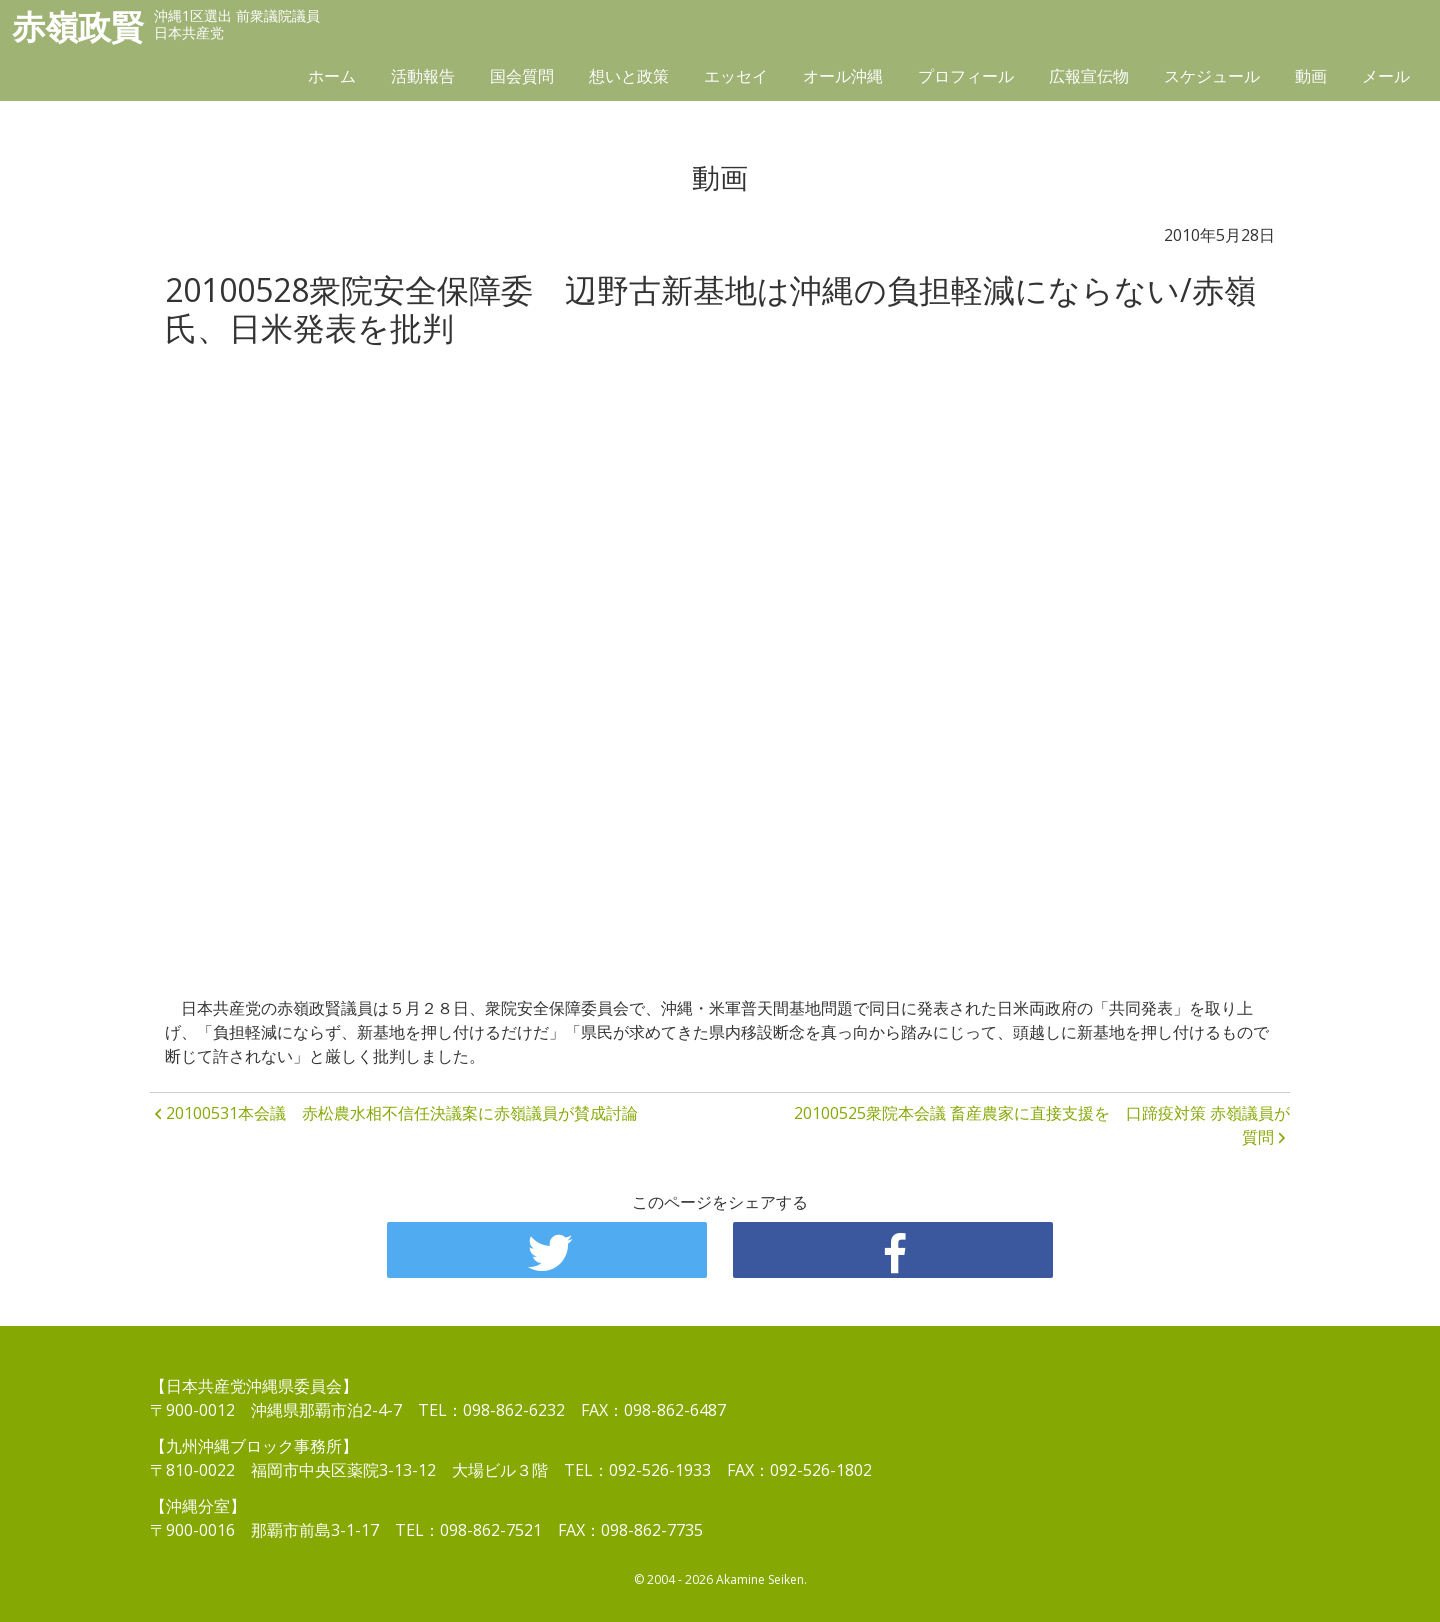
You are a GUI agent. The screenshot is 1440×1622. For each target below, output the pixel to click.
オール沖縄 (843, 77)
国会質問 (522, 77)
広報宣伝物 (1089, 77)
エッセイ (736, 77)
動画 (1311, 77)
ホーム (332, 77)
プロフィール (966, 77)
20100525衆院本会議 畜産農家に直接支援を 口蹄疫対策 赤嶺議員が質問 (1042, 1125)
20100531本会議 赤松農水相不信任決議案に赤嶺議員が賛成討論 (402, 1113)
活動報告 (423, 77)
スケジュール (1212, 77)
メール (1386, 77)
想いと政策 (629, 77)
